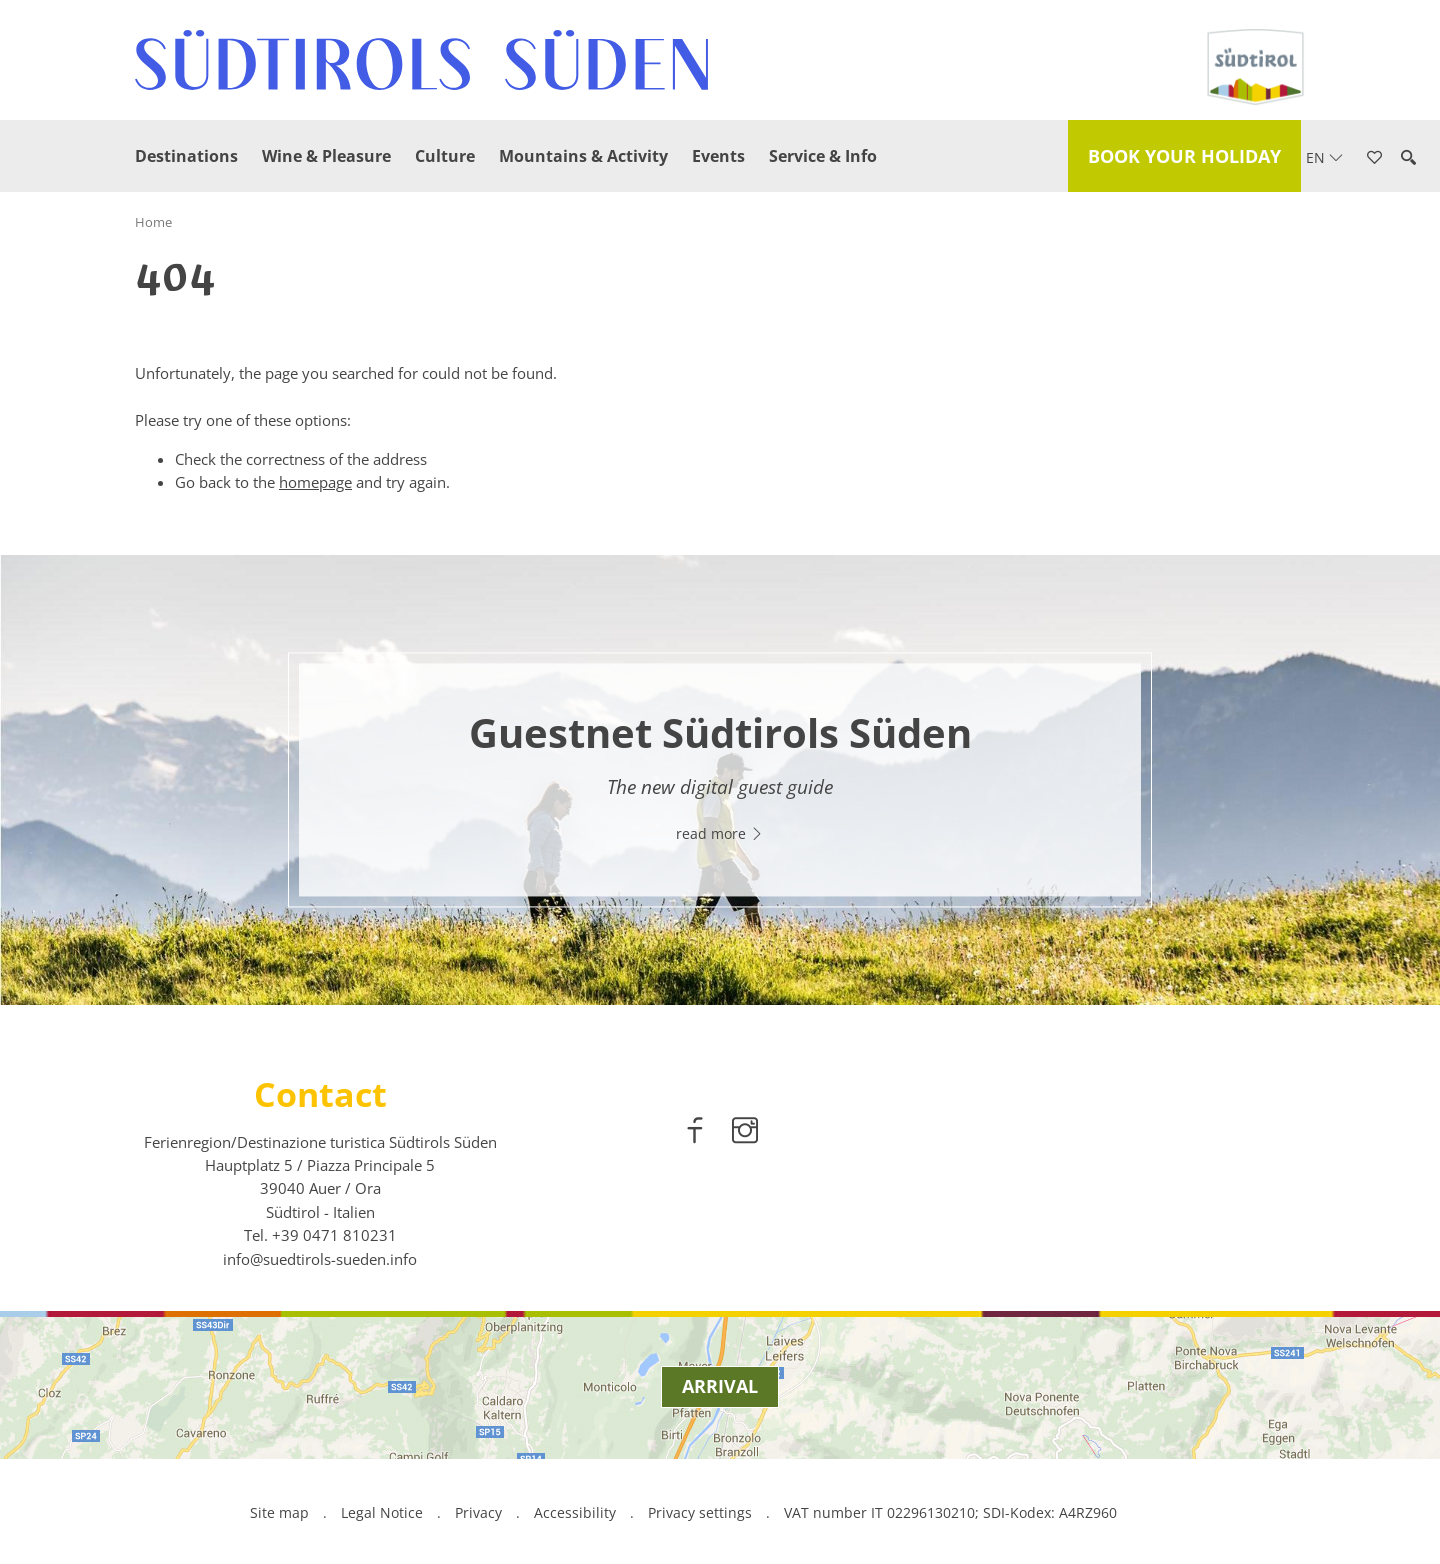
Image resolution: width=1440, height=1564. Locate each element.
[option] (720, 780)
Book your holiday (1184, 156)
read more (720, 834)
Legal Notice (382, 1512)
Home (153, 222)
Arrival (720, 1386)
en (1324, 157)
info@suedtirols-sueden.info (320, 1259)
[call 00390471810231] (334, 1235)
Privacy (478, 1512)
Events (718, 156)
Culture (445, 156)
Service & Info (823, 156)
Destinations (186, 156)
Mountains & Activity (583, 156)
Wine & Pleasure (326, 156)
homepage (315, 482)
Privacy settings (702, 1512)
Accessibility (575, 1512)
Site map (279, 1512)
